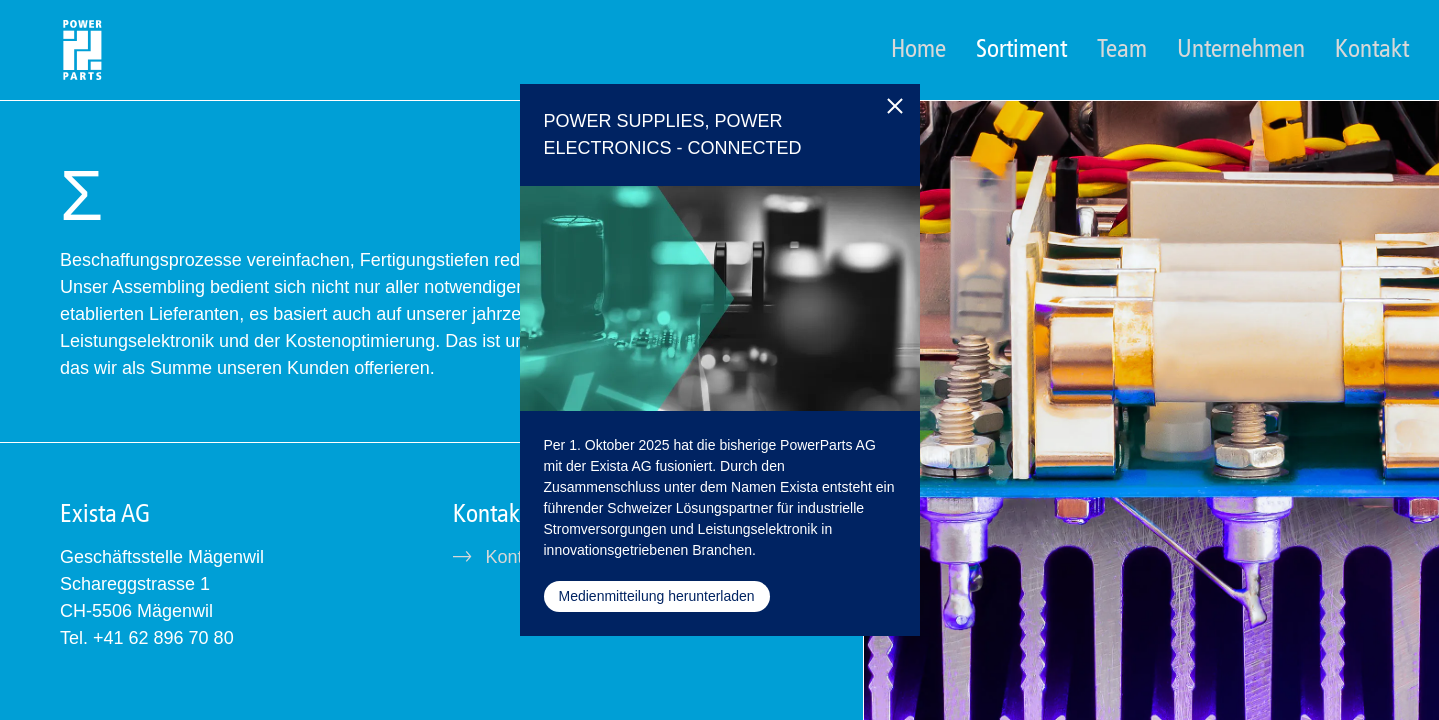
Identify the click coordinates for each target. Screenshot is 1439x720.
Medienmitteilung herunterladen (657, 596)
